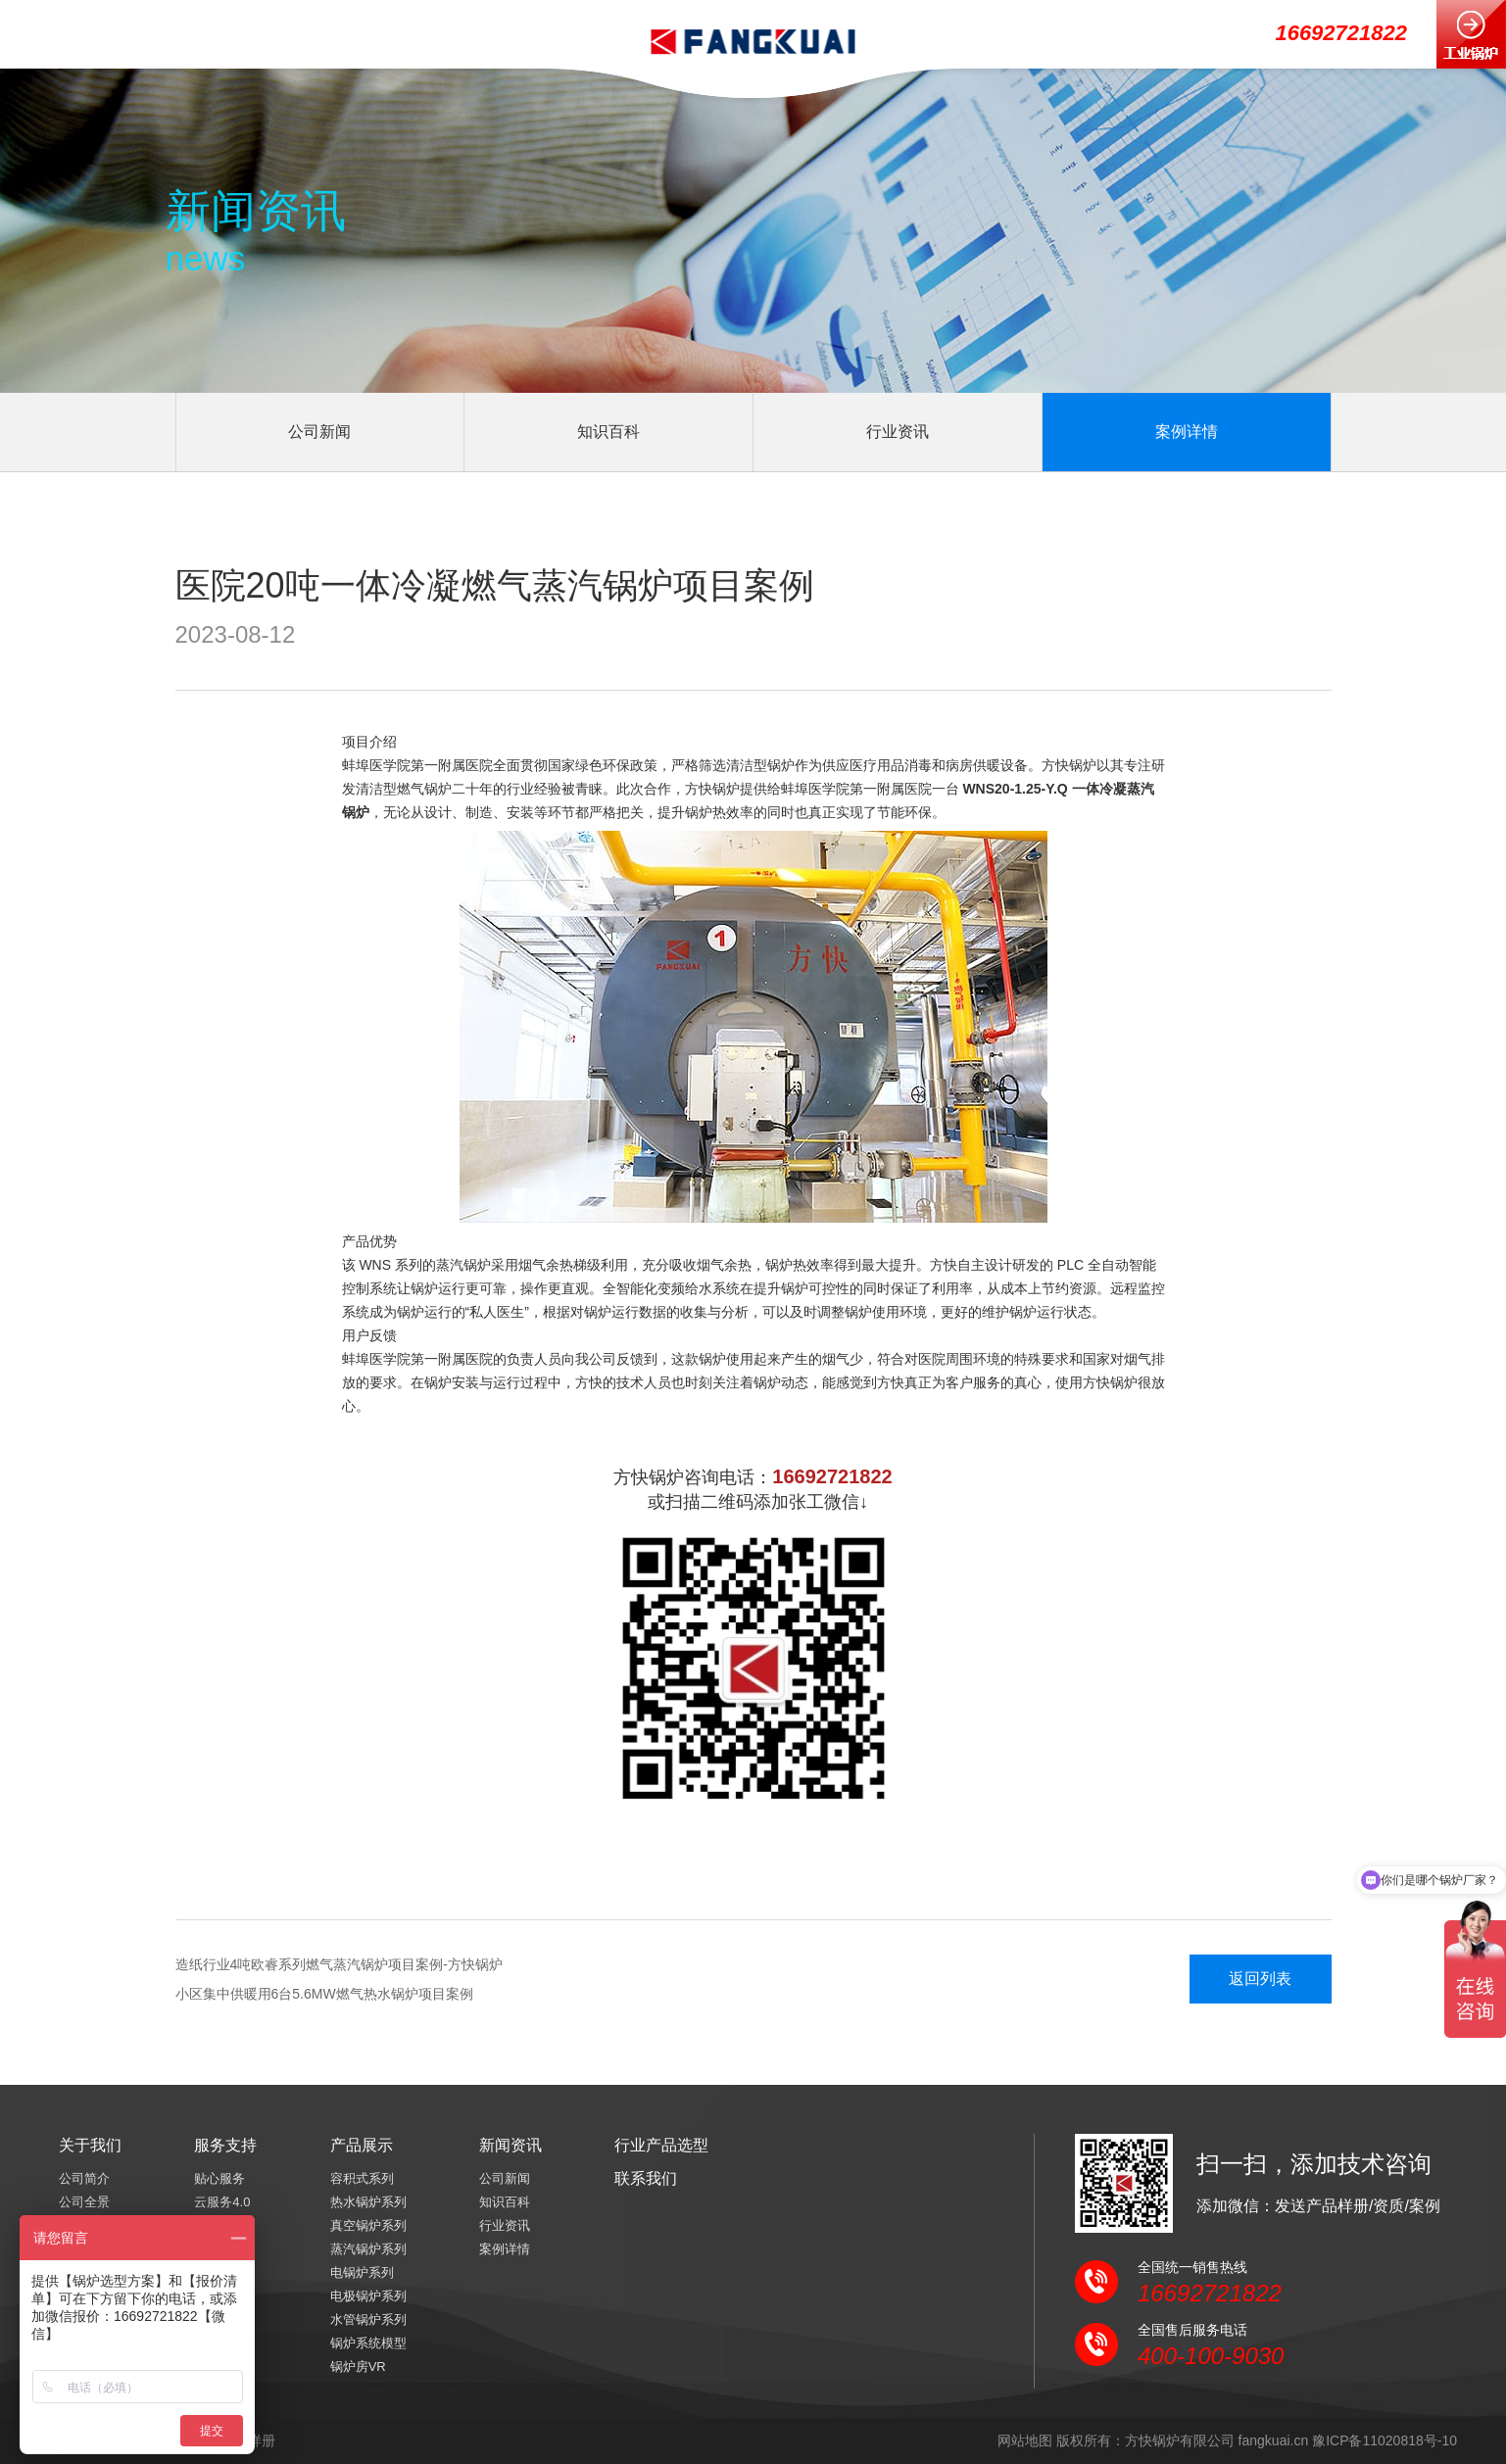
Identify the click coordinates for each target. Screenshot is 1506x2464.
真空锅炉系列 (368, 2225)
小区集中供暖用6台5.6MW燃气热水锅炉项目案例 (324, 1994)
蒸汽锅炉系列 (368, 2249)
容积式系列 (362, 2178)
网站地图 (1024, 2440)
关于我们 (90, 2145)
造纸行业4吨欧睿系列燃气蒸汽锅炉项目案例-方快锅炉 (339, 1964)
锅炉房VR (358, 2366)
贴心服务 (219, 2178)
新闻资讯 (510, 2145)
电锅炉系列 (362, 2272)
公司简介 (84, 2178)
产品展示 (361, 2145)
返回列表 (1260, 1978)
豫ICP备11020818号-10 (1384, 2440)
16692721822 (1341, 33)
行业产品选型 (661, 2145)
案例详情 (1186, 431)
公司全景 (84, 2202)
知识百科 (608, 431)
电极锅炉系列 (368, 2296)
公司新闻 (319, 431)
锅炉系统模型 (368, 2343)
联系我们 (645, 2178)
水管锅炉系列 (368, 2319)
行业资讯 (897, 431)
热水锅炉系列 (368, 2202)
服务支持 (225, 2145)
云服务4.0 (222, 2202)
